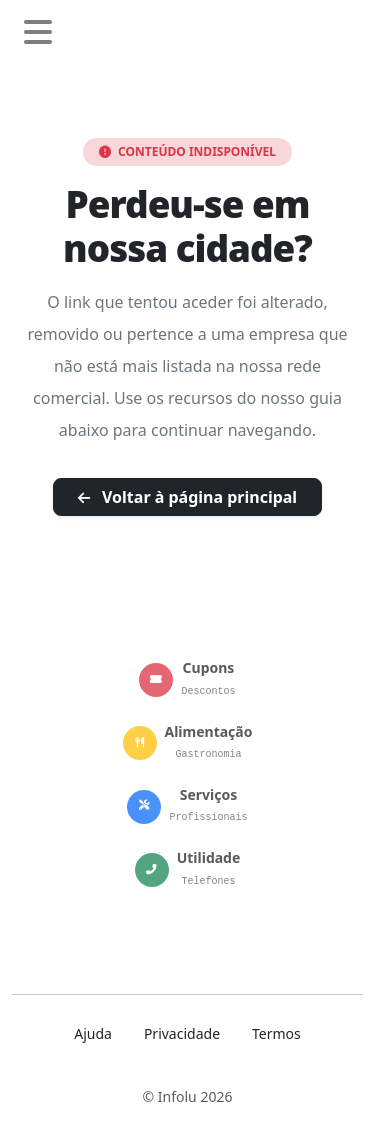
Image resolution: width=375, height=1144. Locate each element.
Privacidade (182, 1033)
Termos (276, 1033)
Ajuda (93, 1033)
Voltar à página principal (187, 497)
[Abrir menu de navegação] (38, 33)
